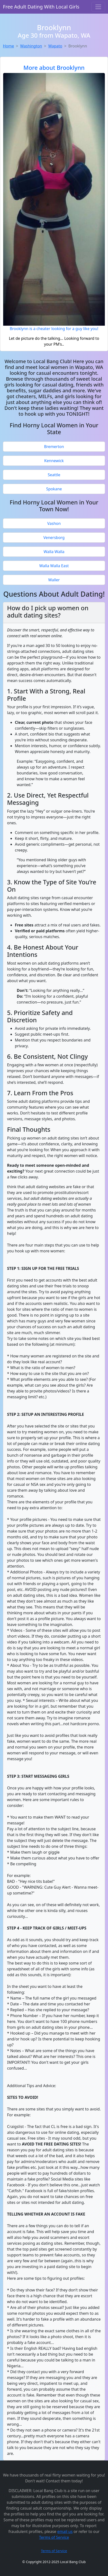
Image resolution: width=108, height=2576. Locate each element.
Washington (31, 46)
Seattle (54, 474)
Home (8, 46)
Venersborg (53, 537)
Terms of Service (54, 2537)
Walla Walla (54, 551)
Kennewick (54, 460)
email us (64, 2531)
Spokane (54, 489)
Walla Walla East (54, 565)
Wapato (55, 46)
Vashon (54, 523)
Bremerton (54, 446)
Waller (54, 580)
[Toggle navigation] (98, 7)
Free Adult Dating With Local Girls (41, 6)
